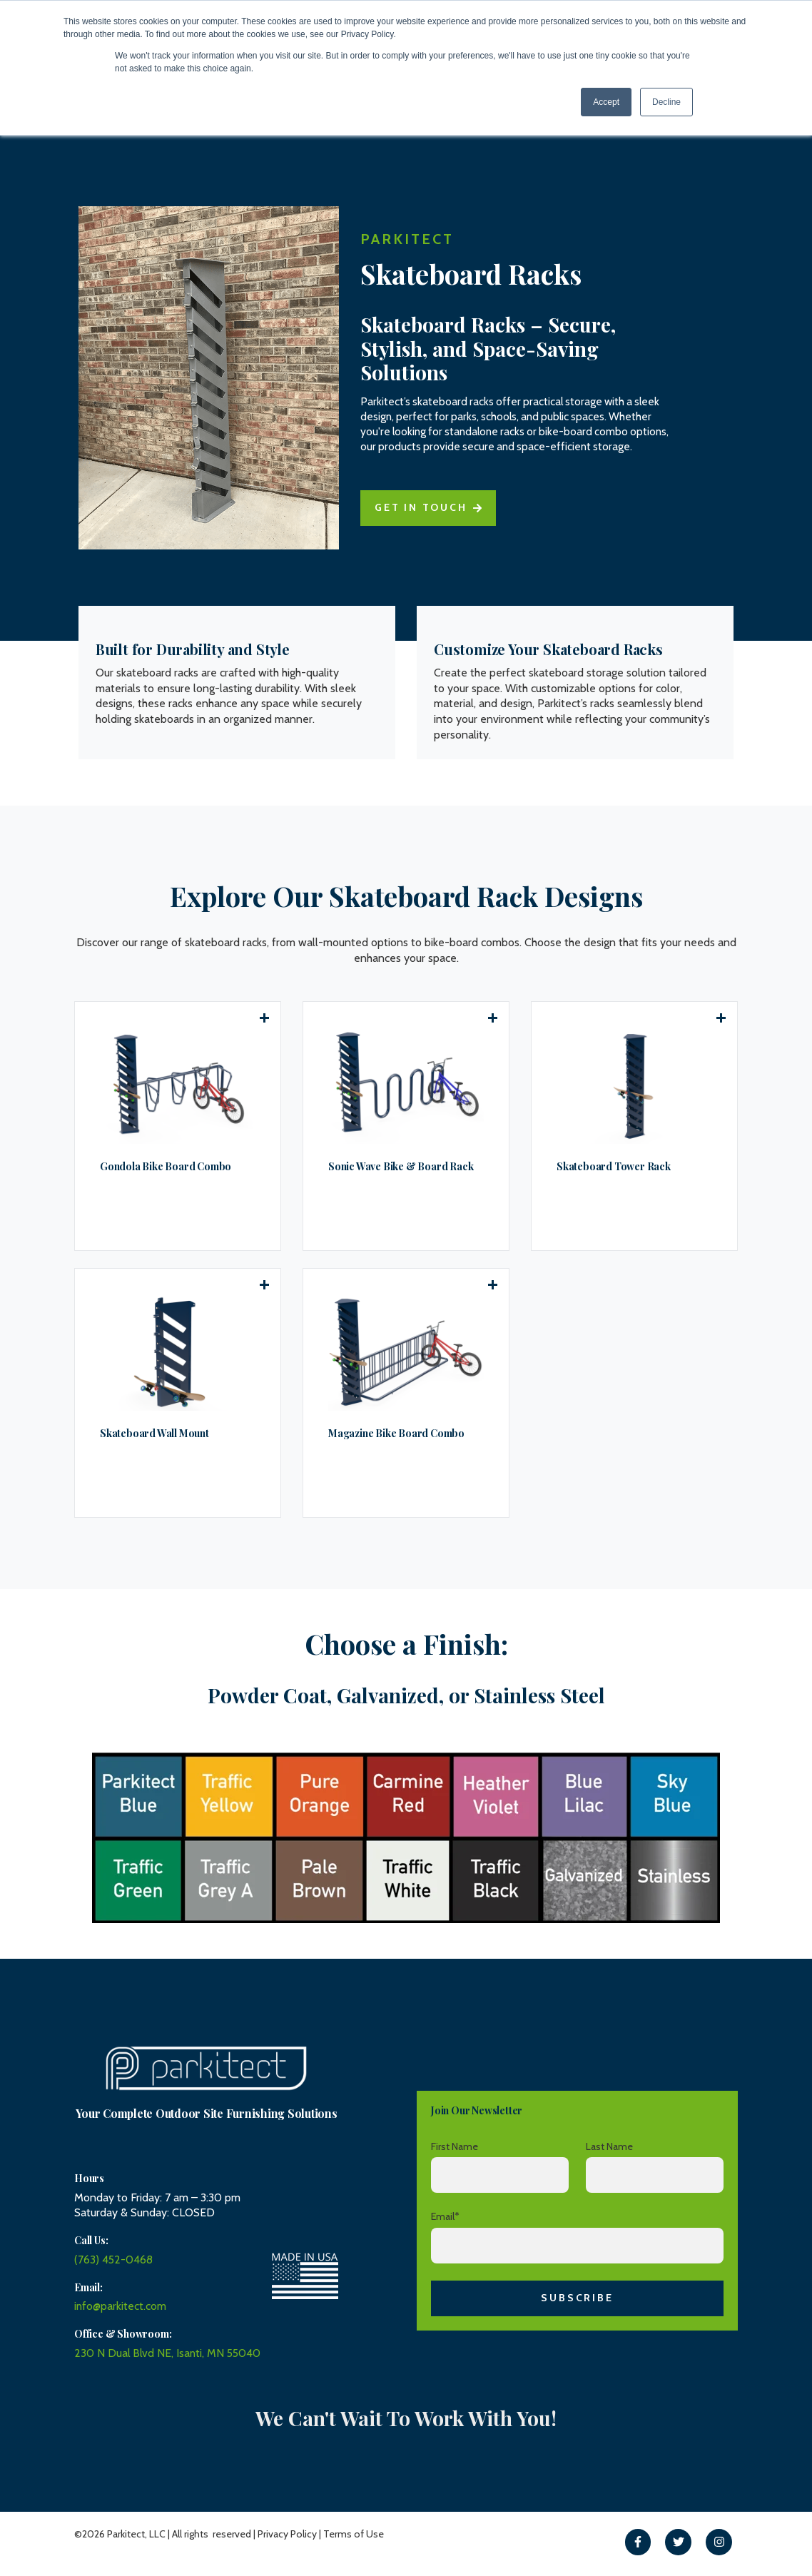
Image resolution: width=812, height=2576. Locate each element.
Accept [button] (606, 102)
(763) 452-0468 (113, 2259)
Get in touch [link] (428, 515)
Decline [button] (666, 102)
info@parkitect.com (120, 2306)
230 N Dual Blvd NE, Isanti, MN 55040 (169, 2352)
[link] (638, 2541)
